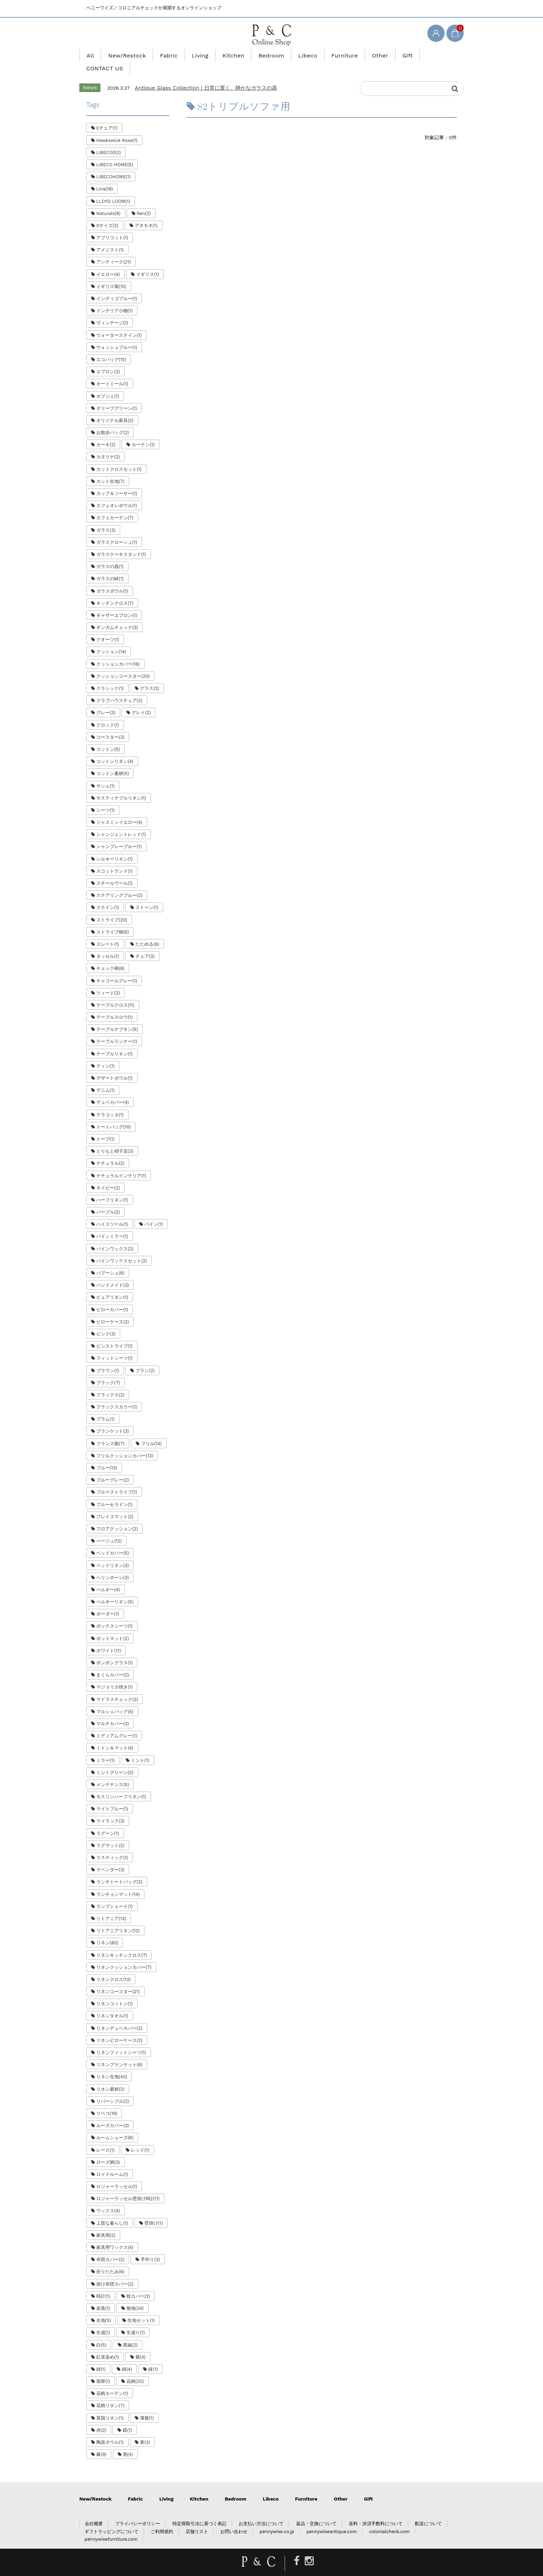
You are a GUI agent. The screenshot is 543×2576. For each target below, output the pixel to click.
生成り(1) (135, 2319)
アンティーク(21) (113, 249)
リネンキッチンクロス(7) (121, 1942)
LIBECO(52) (108, 139)
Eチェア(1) (106, 115)
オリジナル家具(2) (114, 407)
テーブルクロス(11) (115, 992)
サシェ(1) (105, 773)
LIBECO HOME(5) (114, 151)
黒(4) (128, 2441)
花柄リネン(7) (110, 2392)
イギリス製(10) (111, 273)
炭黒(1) (103, 2295)
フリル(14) (151, 1430)
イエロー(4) (108, 261)
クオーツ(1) (107, 626)
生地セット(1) (141, 2307)
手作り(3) (150, 2246)
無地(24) (135, 2295)
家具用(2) (105, 2222)
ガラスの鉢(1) (110, 565)
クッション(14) (111, 638)
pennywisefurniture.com (110, 2526)
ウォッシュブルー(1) (116, 334)
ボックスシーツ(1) (114, 1613)
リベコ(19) (106, 2100)
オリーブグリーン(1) (116, 395)
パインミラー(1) (112, 1223)
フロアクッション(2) (117, 1516)
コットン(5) (108, 736)
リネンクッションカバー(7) (123, 1954)
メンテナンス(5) (112, 1771)
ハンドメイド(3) (112, 1272)
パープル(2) (108, 1199)
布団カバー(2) (110, 2246)
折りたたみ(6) (110, 2258)
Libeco (300, 55)
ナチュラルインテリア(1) (121, 1162)
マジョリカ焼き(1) (114, 1674)
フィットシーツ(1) (114, 1345)
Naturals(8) (108, 200)
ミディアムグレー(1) (116, 1723)
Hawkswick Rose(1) (116, 127)
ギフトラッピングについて (111, 2518)
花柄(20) (135, 2368)
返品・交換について (316, 2510)
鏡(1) (127, 2417)
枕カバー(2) (138, 2283)
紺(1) (101, 2356)
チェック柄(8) (110, 955)
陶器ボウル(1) (110, 2429)
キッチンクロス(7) (114, 590)
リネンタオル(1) (112, 2003)
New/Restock (141, 55)
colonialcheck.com (389, 2518)
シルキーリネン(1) (114, 846)
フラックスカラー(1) (116, 1394)
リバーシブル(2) (112, 2088)
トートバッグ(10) (113, 1114)
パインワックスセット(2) (121, 1248)
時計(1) (103, 2283)
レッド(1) (140, 2137)
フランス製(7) (110, 1430)
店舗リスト (197, 2518)
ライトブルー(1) (112, 1796)
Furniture (332, 55)
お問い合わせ (233, 2518)
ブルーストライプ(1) (116, 1479)
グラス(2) (149, 675)
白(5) (101, 2332)
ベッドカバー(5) (112, 1540)
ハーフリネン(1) (112, 1187)
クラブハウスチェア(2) (119, 687)
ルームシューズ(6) (114, 2124)
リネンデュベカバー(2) (119, 2015)
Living (205, 55)
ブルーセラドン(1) (114, 1491)
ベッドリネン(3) (112, 1552)
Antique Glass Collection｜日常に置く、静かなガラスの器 (206, 75)
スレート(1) (107, 931)
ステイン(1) (107, 894)
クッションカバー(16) (118, 651)
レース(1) (105, 2137)
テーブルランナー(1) (116, 1028)
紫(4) (140, 2344)
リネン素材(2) (110, 2076)
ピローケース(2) (112, 1309)
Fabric (178, 55)
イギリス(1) (147, 261)
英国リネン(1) (110, 2405)
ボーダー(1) (107, 1601)
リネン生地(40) (111, 2063)
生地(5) (103, 2307)
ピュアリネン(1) (112, 1284)
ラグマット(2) (110, 1832)
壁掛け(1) (153, 2210)
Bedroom (268, 55)
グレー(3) (105, 699)
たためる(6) (147, 931)
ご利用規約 (162, 2518)
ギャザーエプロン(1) (116, 602)
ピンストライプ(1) (114, 1333)
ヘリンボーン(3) (112, 1564)
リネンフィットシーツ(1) (121, 2039)
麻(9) (101, 2441)
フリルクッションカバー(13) (124, 1442)
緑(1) (153, 2356)
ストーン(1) (146, 894)
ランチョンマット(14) (118, 1881)
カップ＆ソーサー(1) (116, 480)
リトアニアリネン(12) (118, 1917)
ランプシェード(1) (114, 1893)
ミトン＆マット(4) (114, 1735)
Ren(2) (144, 200)
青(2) (145, 2429)
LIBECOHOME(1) (113, 163)
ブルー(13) (106, 1455)
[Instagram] (309, 2548)
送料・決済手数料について (376, 2510)
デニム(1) (105, 1077)
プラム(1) (105, 1406)
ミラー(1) (105, 1747)
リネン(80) (107, 1930)
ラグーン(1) (107, 1820)
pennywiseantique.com (331, 2518)
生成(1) (103, 2319)
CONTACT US (421, 55)
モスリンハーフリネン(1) (121, 1783)
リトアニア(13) (111, 1905)
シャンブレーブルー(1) (119, 833)
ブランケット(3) (112, 1418)
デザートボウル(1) (114, 1065)
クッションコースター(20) (123, 663)
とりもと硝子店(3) (114, 1138)
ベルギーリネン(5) (114, 1589)
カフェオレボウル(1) (116, 492)
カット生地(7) (110, 468)
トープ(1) (105, 1126)
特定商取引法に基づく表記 (199, 2510)
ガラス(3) (105, 517)
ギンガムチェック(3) (117, 614)
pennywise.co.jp (277, 2518)
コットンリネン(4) (114, 748)
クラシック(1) (110, 675)
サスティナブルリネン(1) (121, 785)
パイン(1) (153, 1211)
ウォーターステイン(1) (119, 322)
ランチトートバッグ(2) (119, 1869)
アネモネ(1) (146, 212)
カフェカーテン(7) (114, 504)
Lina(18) (104, 176)
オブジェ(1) (107, 383)
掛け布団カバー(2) (114, 2271)
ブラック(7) (108, 1369)
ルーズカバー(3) (112, 2112)
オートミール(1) (112, 370)
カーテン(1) (143, 431)
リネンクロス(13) (113, 1966)
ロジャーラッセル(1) (116, 2173)
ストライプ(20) (111, 907)
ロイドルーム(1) (112, 2161)
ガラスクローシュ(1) (116, 529)
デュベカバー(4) (112, 1089)
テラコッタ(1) (110, 1102)
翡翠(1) (103, 2368)
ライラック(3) (110, 1808)
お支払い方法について (261, 2510)
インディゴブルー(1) (116, 285)
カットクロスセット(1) (119, 456)
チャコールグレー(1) (116, 968)
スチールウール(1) (114, 870)
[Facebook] (297, 2548)
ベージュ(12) (109, 1528)
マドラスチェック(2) (117, 1686)
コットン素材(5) (112, 760)
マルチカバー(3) (112, 1710)
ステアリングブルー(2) (119, 882)
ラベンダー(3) (110, 1856)
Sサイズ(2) (107, 212)
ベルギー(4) (108, 1576)
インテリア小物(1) (114, 297)
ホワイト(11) (108, 1637)
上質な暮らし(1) (112, 2210)
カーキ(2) (105, 431)
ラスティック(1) (112, 1844)
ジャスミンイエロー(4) (119, 809)
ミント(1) (140, 1747)
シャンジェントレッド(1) (121, 821)
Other (364, 55)
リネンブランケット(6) (119, 2051)
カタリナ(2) (108, 444)
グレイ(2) (141, 699)
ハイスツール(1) (112, 1211)
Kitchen (235, 55)
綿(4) (127, 2356)
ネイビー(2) (108, 1175)
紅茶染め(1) (107, 2344)
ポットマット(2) (112, 1625)
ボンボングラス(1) (114, 1649)
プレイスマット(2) (114, 1503)
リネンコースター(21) (118, 1978)
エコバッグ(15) (111, 346)
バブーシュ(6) (110, 1260)
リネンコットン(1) (114, 1990)
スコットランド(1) (114, 858)
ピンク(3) (105, 1321)
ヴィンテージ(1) (112, 310)
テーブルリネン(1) (114, 1041)
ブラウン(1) (107, 1357)
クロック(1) (107, 712)
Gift (388, 55)
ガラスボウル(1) (112, 578)
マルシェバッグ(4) (114, 1698)
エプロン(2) (108, 358)
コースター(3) (110, 724)
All (109, 55)
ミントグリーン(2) (114, 1759)
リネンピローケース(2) (119, 2027)
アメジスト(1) (110, 237)
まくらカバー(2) (112, 1662)
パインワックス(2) (114, 1236)
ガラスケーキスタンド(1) (121, 541)
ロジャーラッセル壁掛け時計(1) (128, 2185)
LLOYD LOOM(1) (113, 188)
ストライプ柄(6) (112, 919)
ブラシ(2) (144, 1357)
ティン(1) (105, 1053)
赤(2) (101, 2417)
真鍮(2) (130, 2332)
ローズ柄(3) (108, 2149)
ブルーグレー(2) (112, 1467)
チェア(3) (144, 943)
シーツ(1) (105, 797)
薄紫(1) (147, 2405)
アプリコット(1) (112, 224)
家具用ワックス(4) (114, 2234)
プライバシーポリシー (137, 2510)
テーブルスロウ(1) (114, 1004)
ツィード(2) (108, 980)
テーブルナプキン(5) (117, 1016)
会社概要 (94, 2510)
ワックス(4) (108, 2197)
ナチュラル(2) (110, 1150)
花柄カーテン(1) (112, 2380)
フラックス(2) (110, 1382)
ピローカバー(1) (112, 1296)
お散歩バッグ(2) (112, 419)
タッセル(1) (107, 943)
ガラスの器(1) (110, 553)
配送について (428, 2510)
